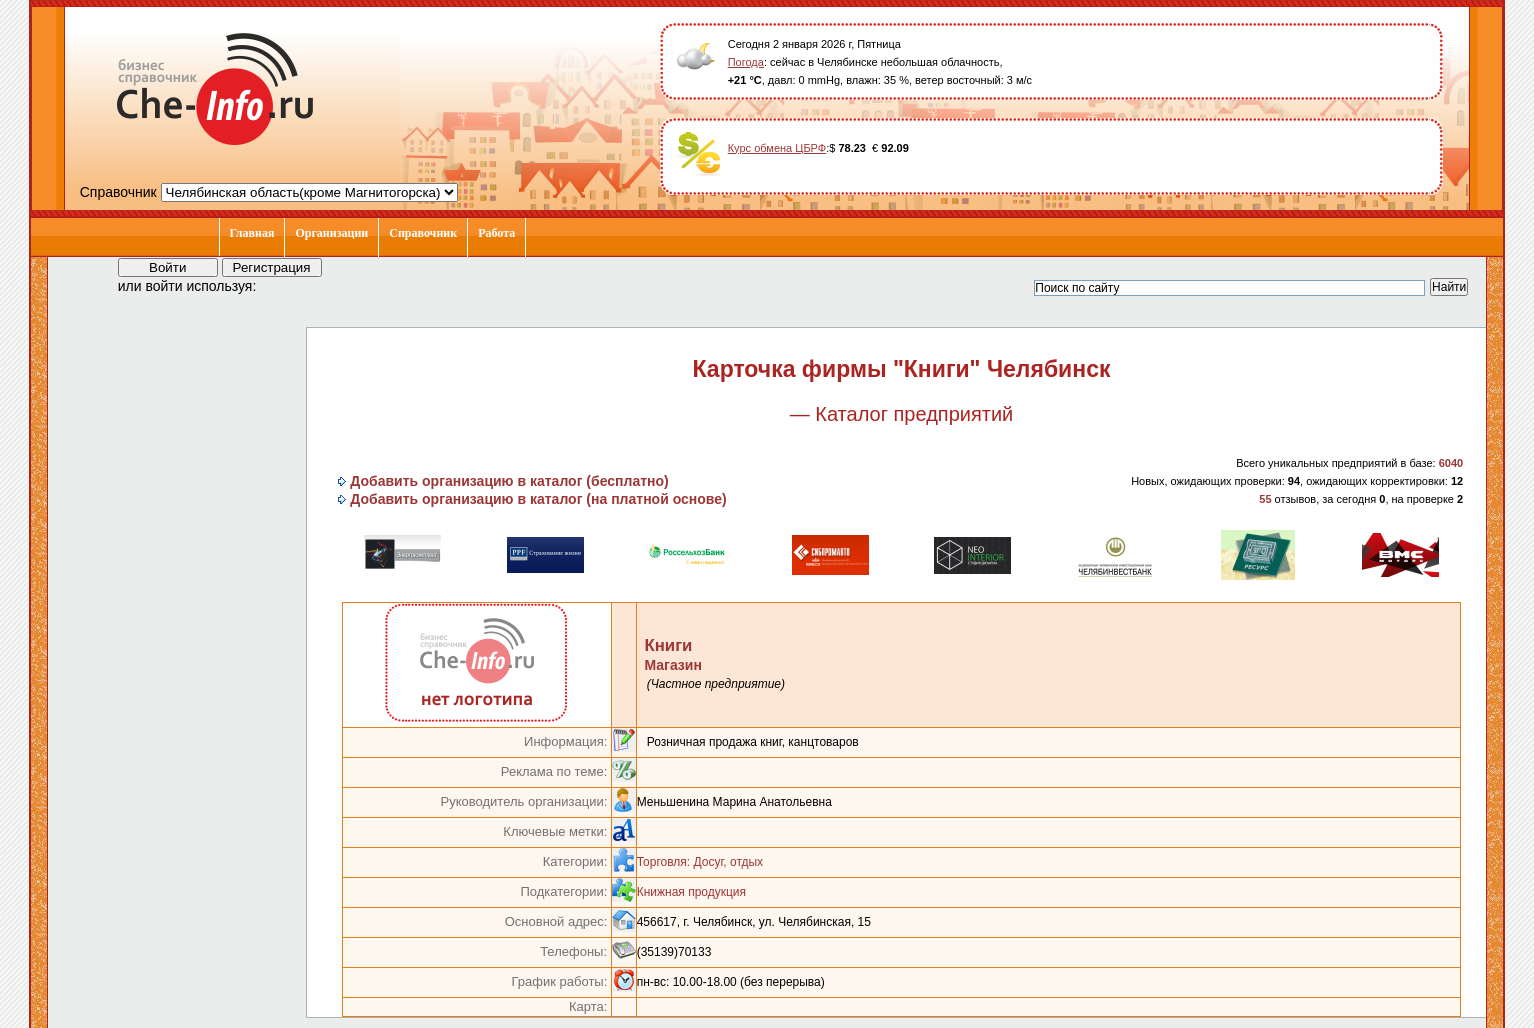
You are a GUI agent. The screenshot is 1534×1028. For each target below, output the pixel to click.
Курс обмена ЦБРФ (777, 148)
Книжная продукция (691, 892)
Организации (331, 233)
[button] (290, 285)
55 (1265, 499)
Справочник (423, 233)
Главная (252, 233)
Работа (496, 233)
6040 (1451, 463)
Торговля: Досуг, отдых (700, 862)
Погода (746, 62)
